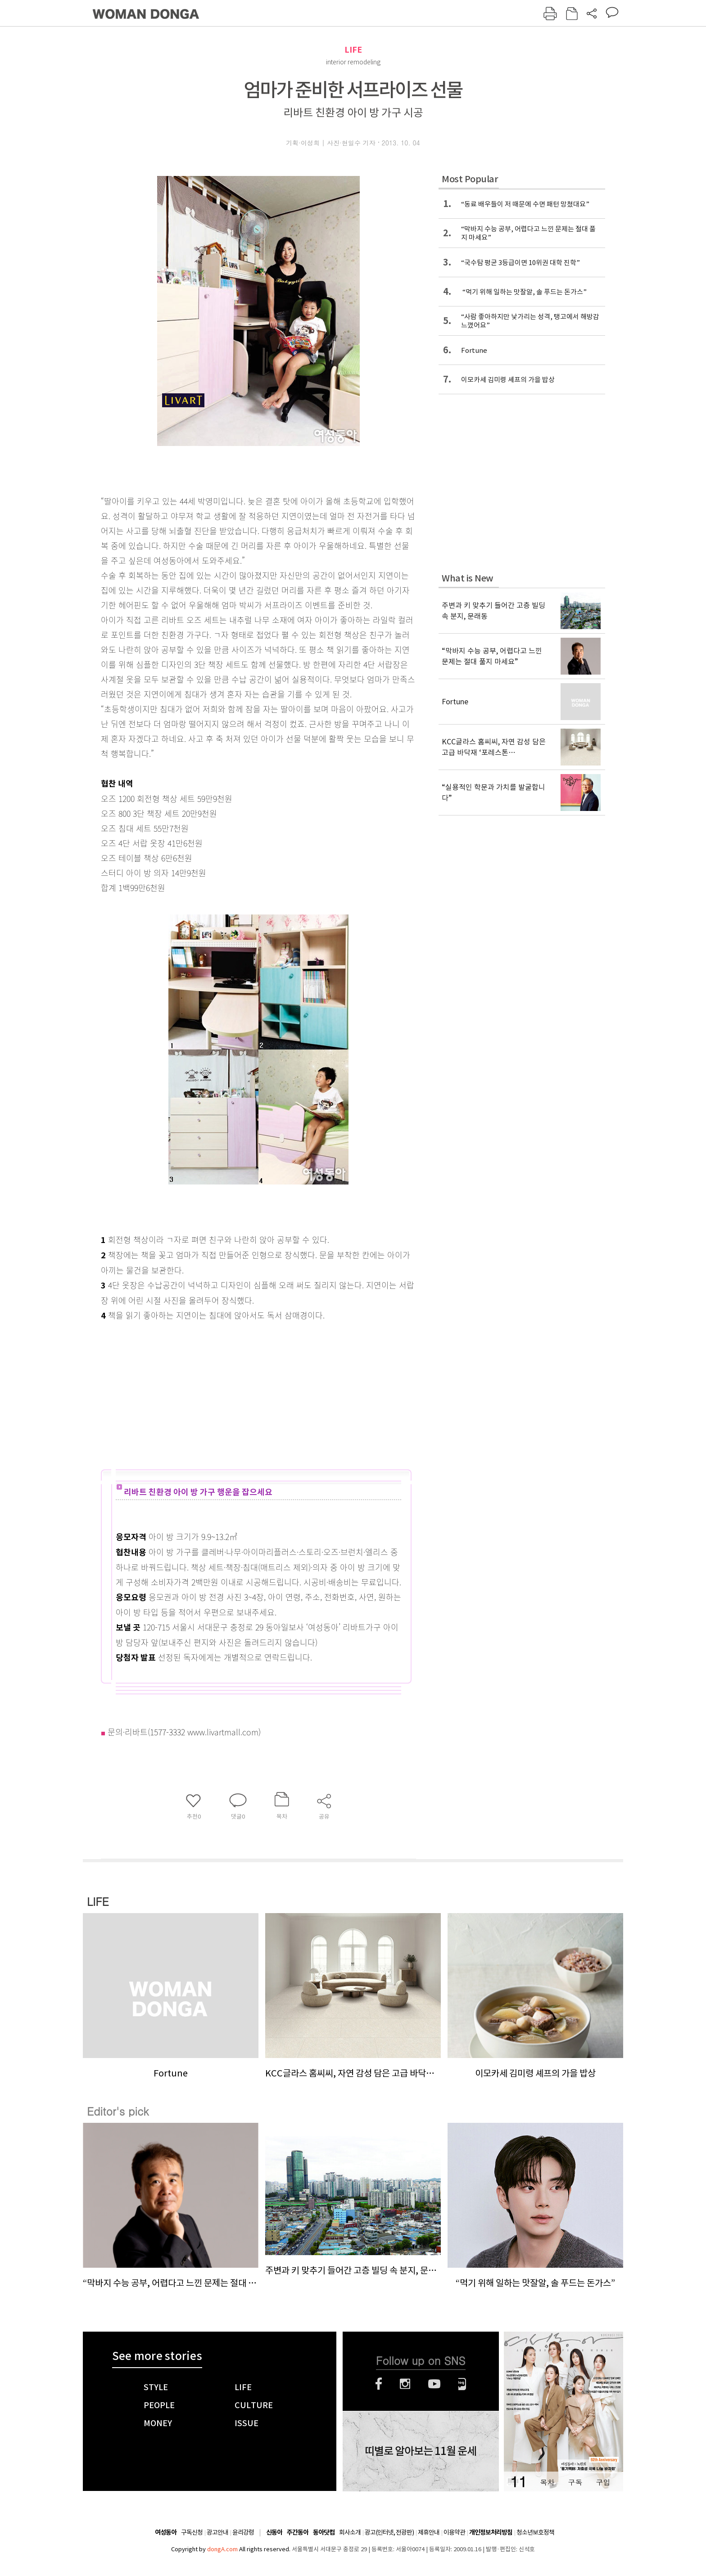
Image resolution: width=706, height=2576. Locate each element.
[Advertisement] (236, 1394)
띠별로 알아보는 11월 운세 (420, 2451)
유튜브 (434, 2384)
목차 (547, 2482)
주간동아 (297, 2532)
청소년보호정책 (535, 2532)
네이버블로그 (462, 2384)
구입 (603, 2482)
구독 (575, 2482)
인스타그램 (405, 2384)
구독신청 (192, 2532)
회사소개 (350, 2532)
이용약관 (454, 2532)
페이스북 (379, 2384)
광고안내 (217, 2532)
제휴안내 (428, 2532)
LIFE (353, 50)
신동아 (274, 2532)
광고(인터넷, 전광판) (389, 2532)
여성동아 (165, 2532)
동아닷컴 (324, 2532)
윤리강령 (243, 2532)
